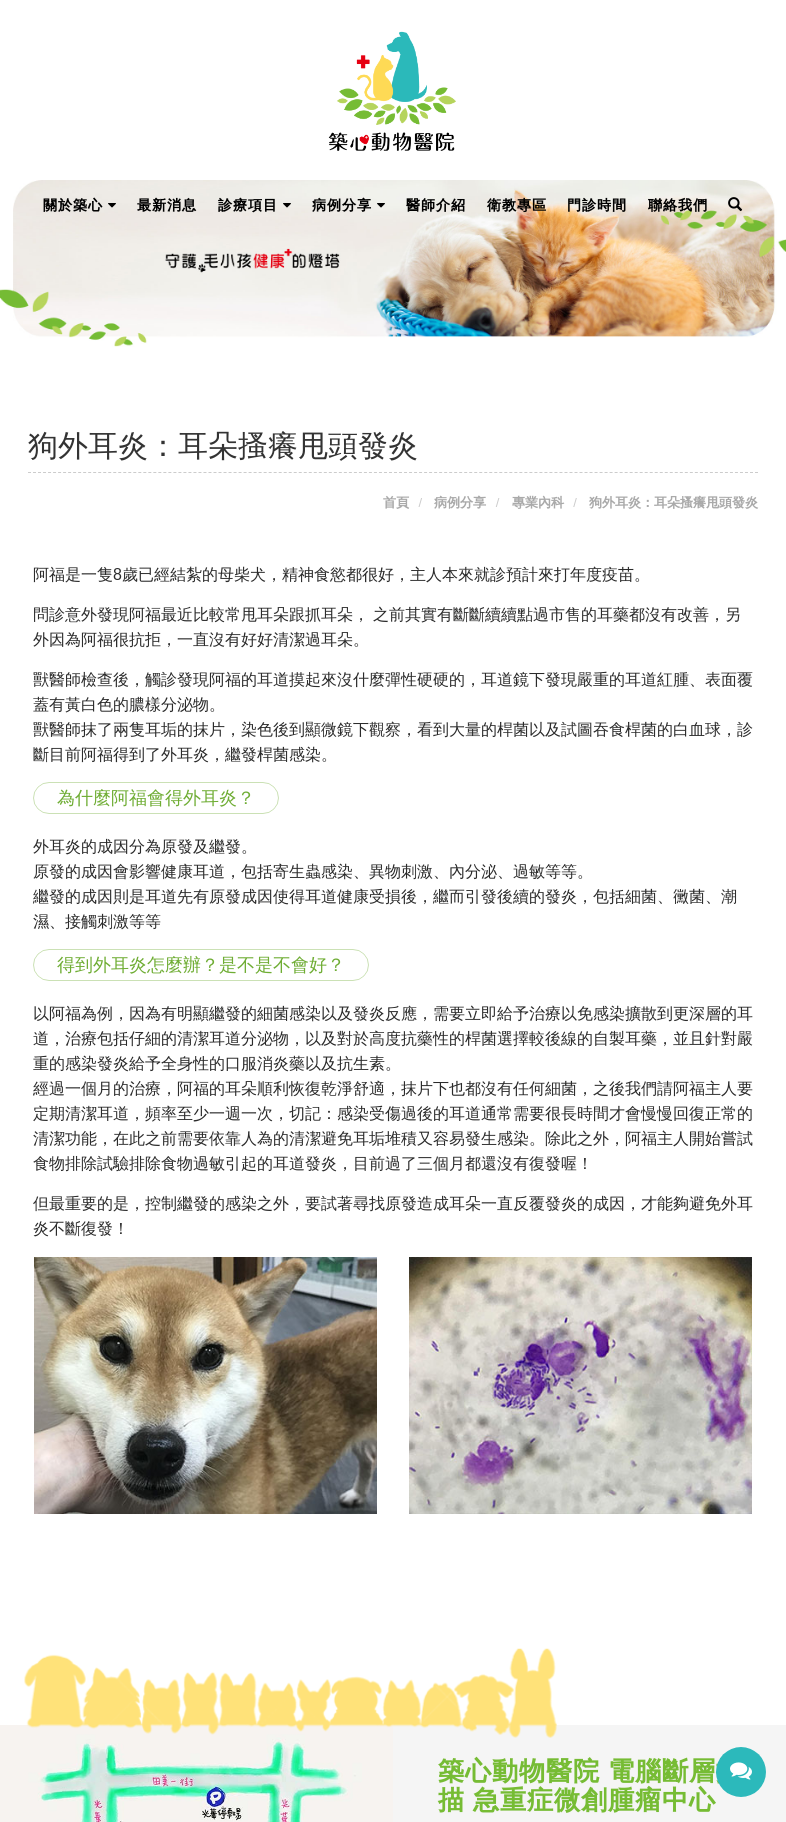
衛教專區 (517, 205)
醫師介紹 (436, 205)
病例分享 (349, 205)
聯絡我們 (678, 205)
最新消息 (167, 205)
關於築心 (80, 205)
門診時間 (597, 205)
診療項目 (255, 205)
